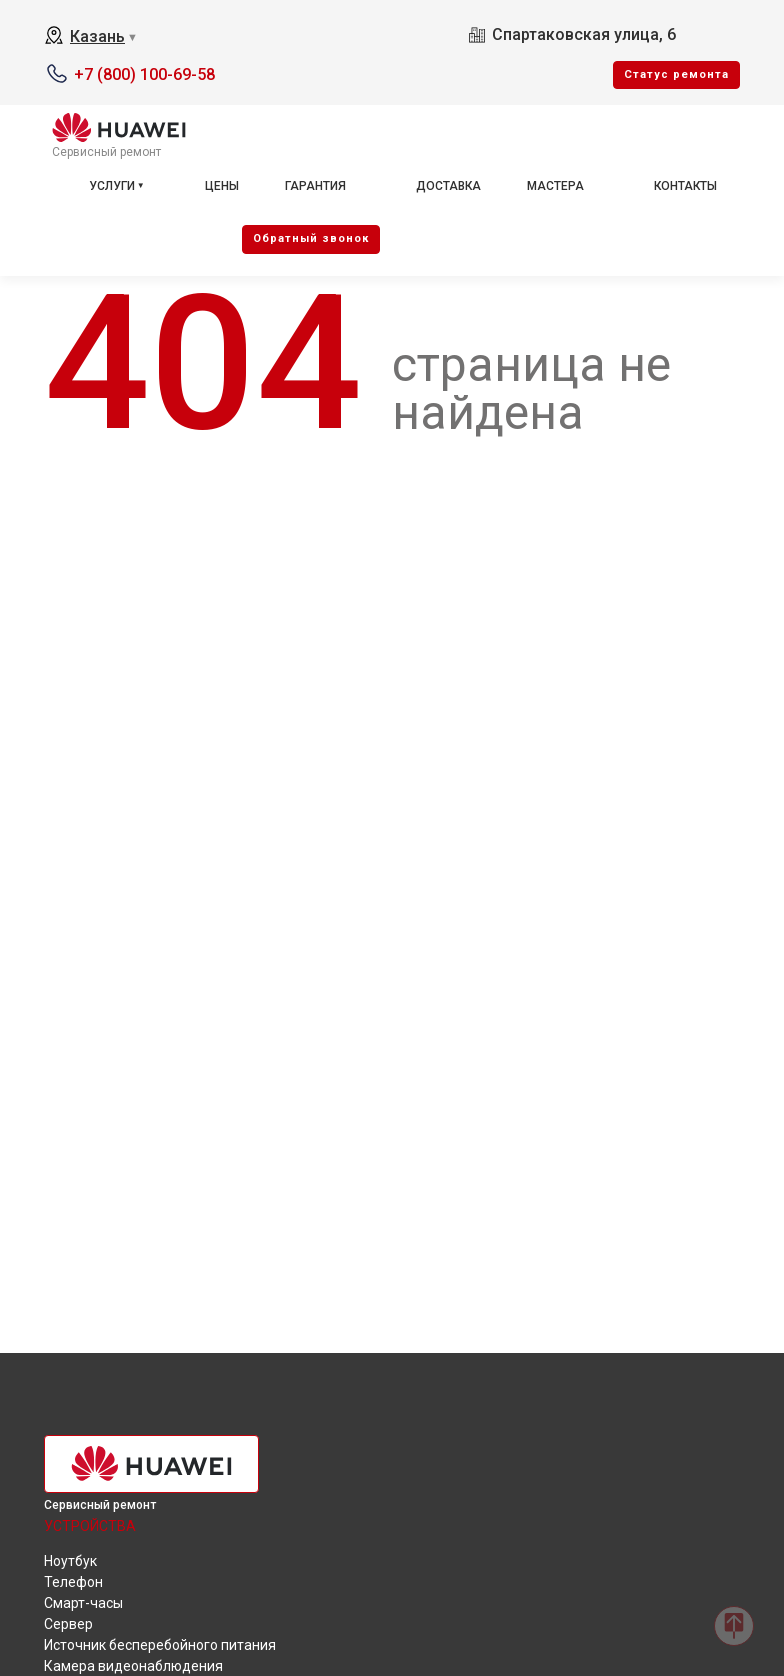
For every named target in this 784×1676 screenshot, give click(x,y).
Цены (222, 186)
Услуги (112, 186)
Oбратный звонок (311, 238)
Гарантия (315, 186)
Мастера (555, 186)
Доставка (448, 186)
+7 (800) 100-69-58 (144, 74)
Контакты (685, 186)
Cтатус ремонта (676, 74)
